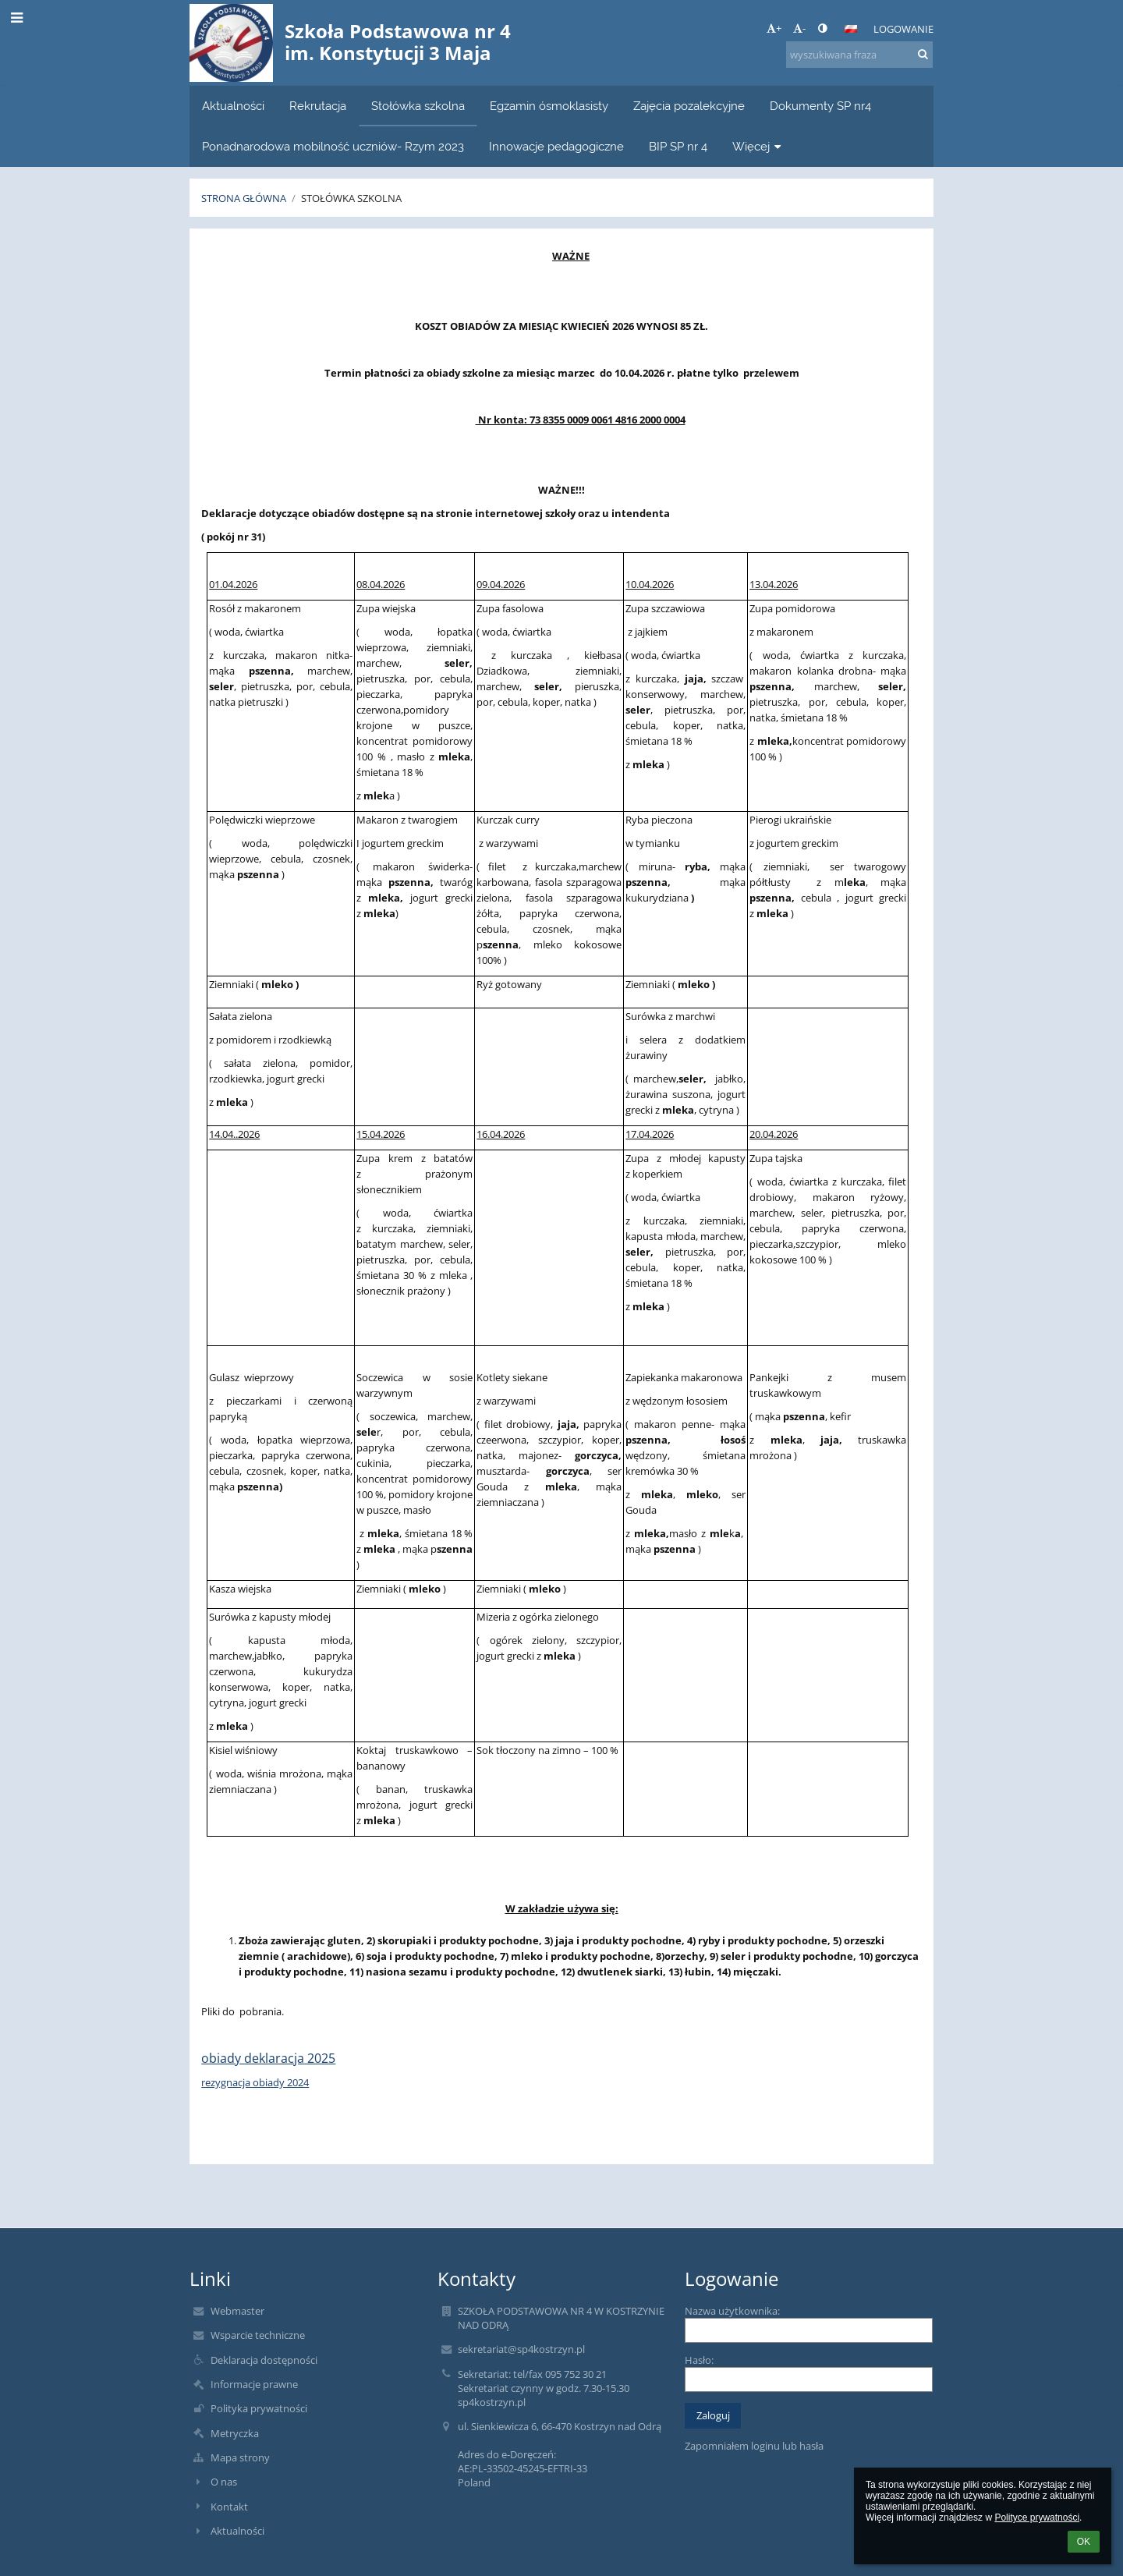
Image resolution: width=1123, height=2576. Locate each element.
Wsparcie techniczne (258, 2335)
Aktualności (237, 2531)
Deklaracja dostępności (264, 2360)
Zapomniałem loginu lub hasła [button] (754, 2446)
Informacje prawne (254, 2384)
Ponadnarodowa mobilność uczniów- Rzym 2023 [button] (333, 146)
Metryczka (235, 2433)
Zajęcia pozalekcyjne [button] (689, 105)
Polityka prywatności (259, 2408)
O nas (224, 2482)
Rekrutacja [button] (317, 105)
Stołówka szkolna (351, 198)
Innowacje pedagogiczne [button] (556, 146)
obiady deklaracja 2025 (268, 2058)
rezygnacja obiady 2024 (255, 2082)
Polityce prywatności (1036, 2517)
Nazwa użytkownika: (732, 2311)
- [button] (799, 28)
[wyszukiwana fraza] (859, 55)
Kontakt (229, 2507)
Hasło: (699, 2360)
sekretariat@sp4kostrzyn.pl (521, 2349)
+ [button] (774, 28)
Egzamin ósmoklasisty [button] (549, 105)
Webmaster (237, 2311)
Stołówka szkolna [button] (418, 105)
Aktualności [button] (233, 105)
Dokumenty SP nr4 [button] (820, 105)
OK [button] (1083, 2541)
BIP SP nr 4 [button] (678, 146)
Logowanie (903, 29)
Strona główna (243, 198)
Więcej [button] (758, 146)
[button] (851, 28)
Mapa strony (240, 2457)
